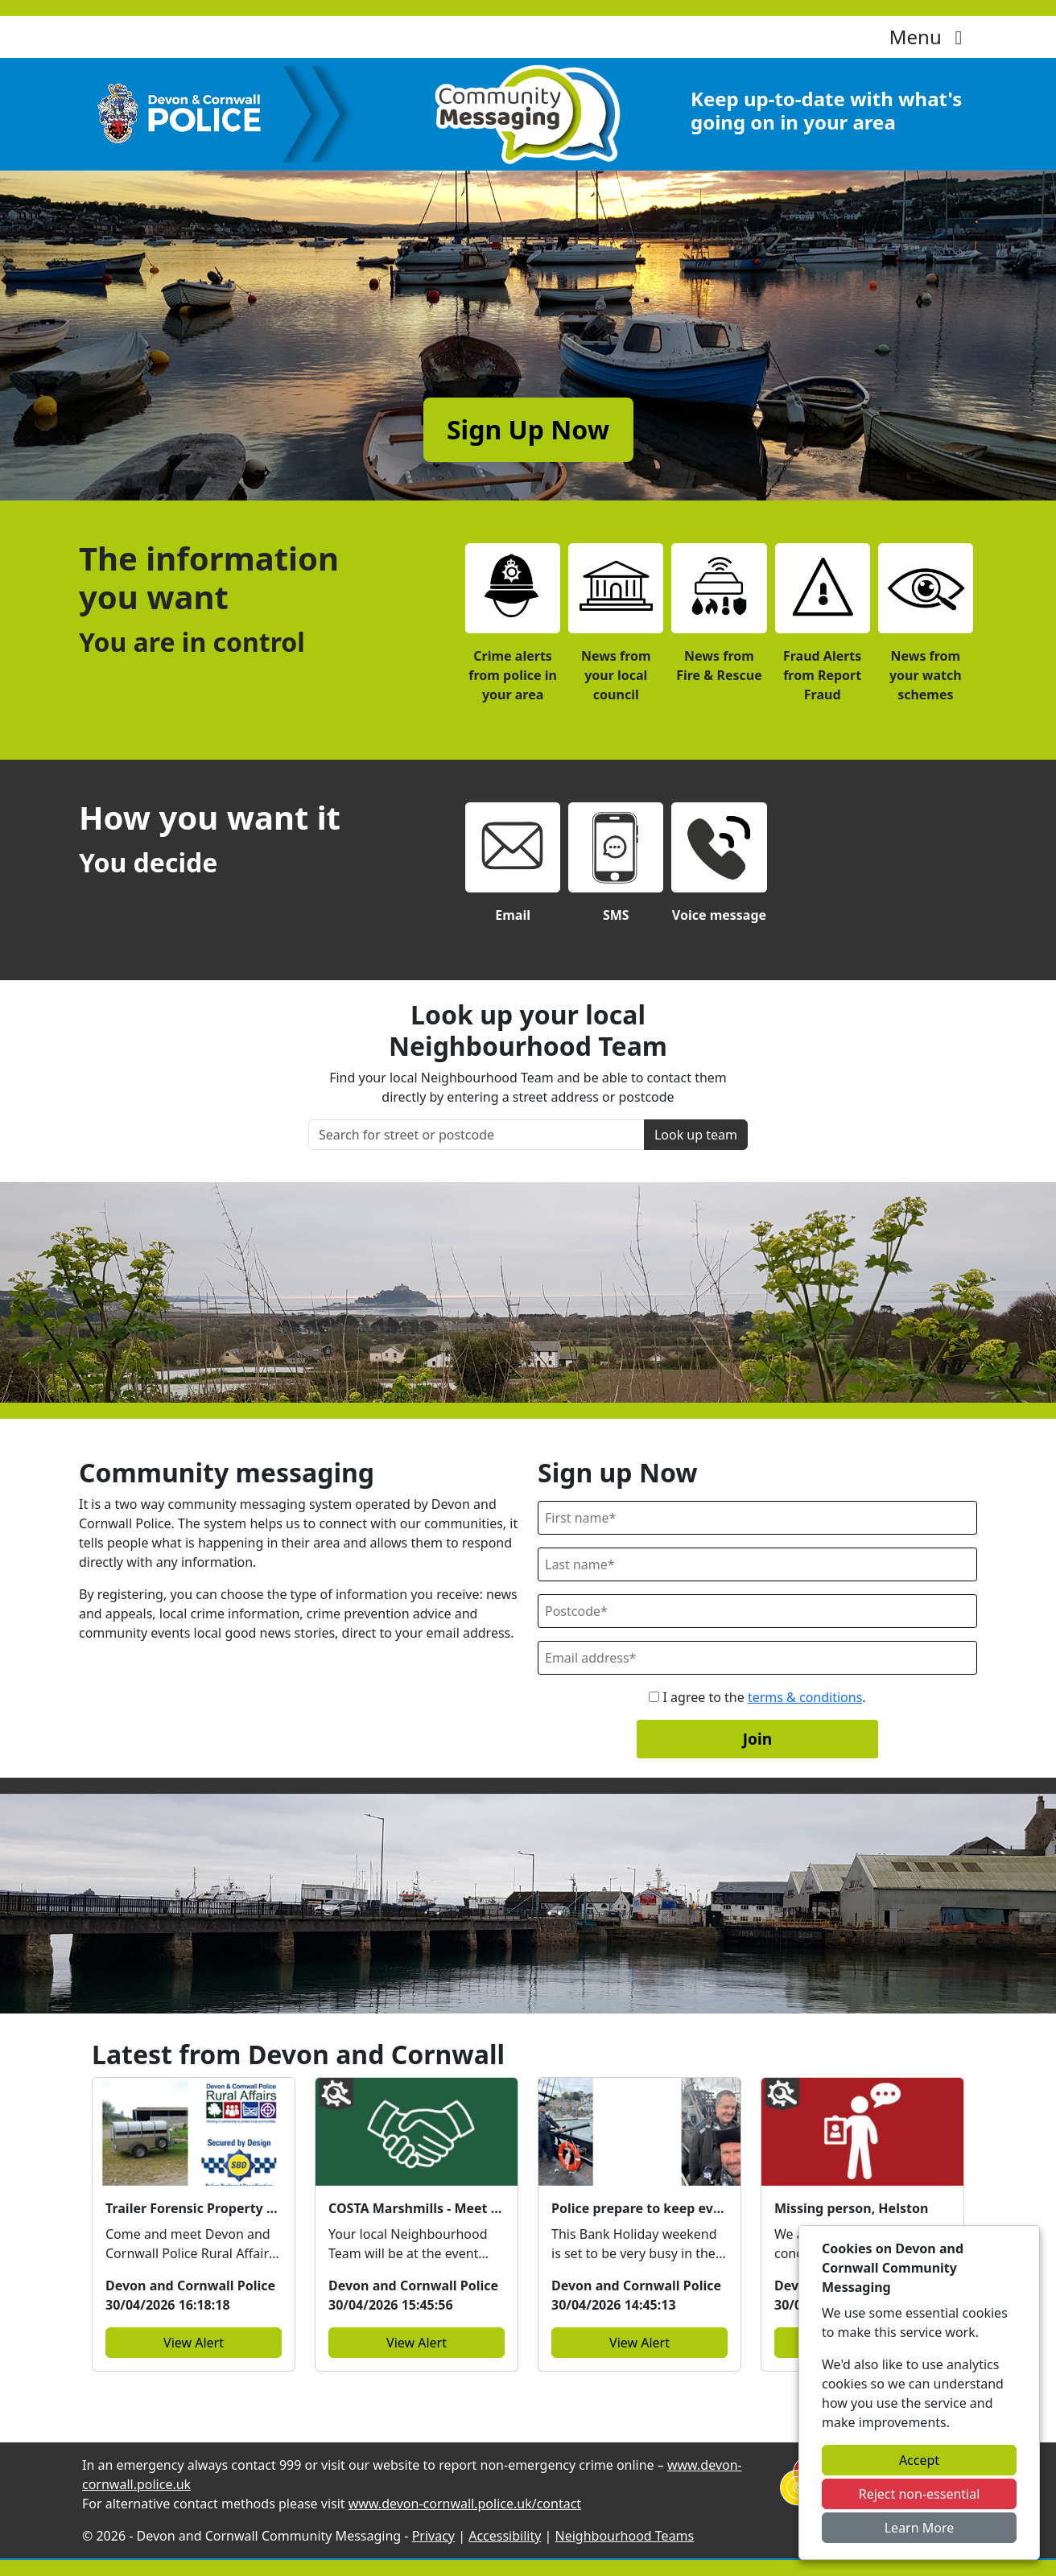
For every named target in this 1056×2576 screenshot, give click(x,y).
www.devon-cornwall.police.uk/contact (465, 2503)
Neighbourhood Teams (625, 2536)
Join (758, 1739)
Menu (930, 36)
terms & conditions (805, 1697)
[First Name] (757, 1518)
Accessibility (504, 2536)
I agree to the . (757, 1697)
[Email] (757, 1658)
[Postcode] (757, 1611)
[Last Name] (757, 1564)
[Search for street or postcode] (476, 1134)
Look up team (695, 1135)
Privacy (433, 2536)
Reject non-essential (919, 2494)
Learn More (920, 2528)
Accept (919, 2460)
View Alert (193, 2342)
